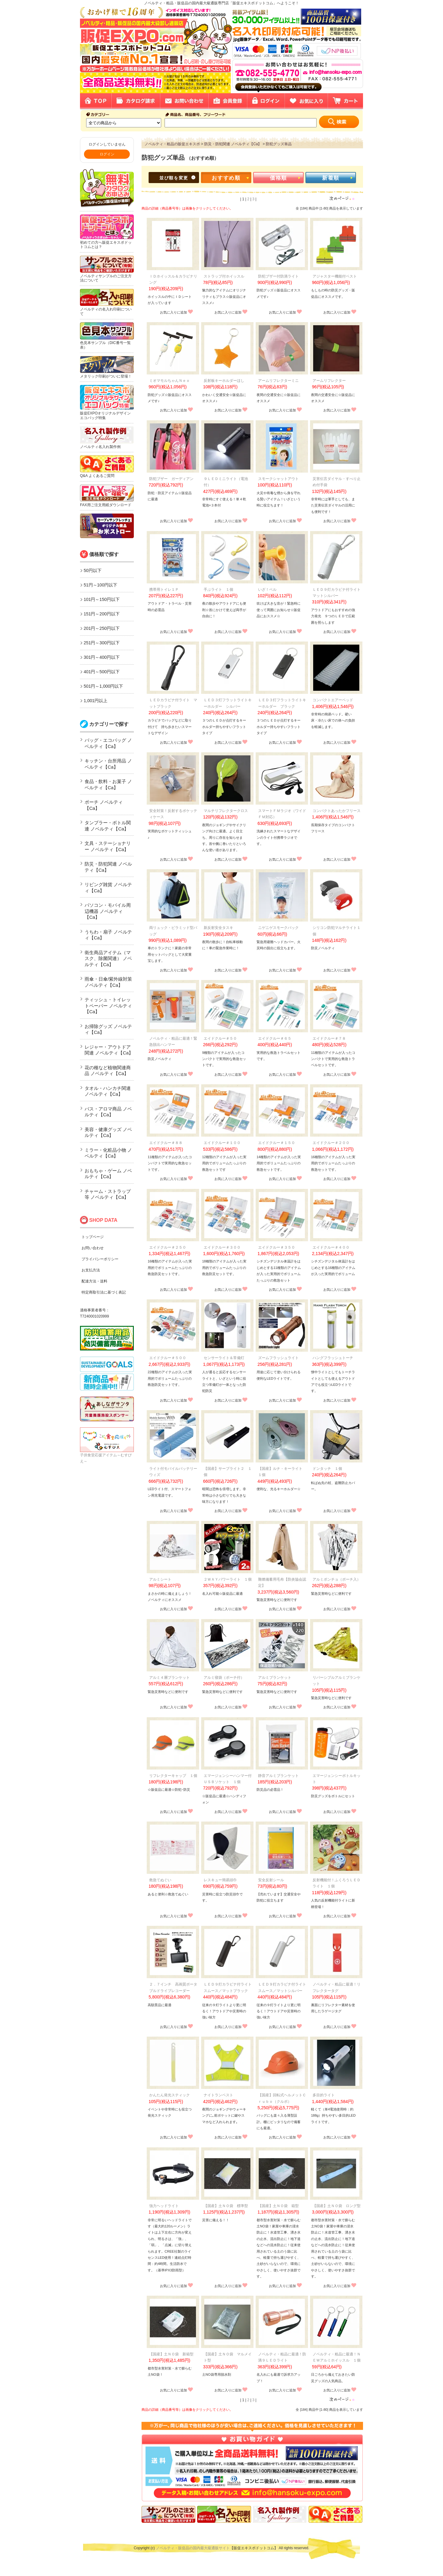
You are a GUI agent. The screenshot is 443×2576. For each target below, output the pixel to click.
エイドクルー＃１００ (222, 1143)
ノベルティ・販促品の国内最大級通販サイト (193, 2548)
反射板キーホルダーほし (224, 380)
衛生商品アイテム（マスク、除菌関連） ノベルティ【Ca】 (108, 958)
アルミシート (160, 1579)
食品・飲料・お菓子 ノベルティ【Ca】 (108, 784)
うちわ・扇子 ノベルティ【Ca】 (108, 935)
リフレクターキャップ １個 (173, 1776)
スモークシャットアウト (278, 479)
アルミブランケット (274, 1677)
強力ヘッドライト (164, 2206)
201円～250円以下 (102, 628)
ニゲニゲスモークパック (278, 928)
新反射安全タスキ (218, 928)
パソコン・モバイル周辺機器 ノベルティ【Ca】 (108, 911)
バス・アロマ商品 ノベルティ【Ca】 (108, 1112)
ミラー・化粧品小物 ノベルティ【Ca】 (108, 1153)
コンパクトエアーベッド (333, 700)
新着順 (330, 178)
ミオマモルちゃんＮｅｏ (169, 380)
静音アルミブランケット (278, 1776)
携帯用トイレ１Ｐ (164, 589)
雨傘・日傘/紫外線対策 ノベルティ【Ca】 (108, 982)
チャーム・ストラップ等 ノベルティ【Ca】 (108, 1194)
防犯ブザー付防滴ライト (278, 276)
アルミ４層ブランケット (169, 1677)
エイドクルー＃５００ (167, 1358)
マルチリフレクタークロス (226, 811)
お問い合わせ (93, 1248)
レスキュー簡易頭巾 (220, 1880)
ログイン (107, 154)
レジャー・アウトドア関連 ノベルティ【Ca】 (109, 1050)
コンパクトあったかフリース (337, 811)
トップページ (93, 1237)
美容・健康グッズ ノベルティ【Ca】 (108, 1132)
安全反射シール (271, 1880)
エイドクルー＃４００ (331, 1247)
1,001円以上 (95, 700)
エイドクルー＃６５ (274, 1038)
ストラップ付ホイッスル (224, 276)
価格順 (278, 178)
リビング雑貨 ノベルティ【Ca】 (108, 887)
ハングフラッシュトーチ (333, 1358)
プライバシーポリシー (100, 1259)
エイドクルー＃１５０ (276, 1143)
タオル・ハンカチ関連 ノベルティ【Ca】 (108, 1091)
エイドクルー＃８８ (165, 1143)
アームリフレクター (329, 380)
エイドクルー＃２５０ (167, 1247)
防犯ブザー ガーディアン (171, 479)
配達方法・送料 (94, 1281)
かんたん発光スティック (169, 2095)
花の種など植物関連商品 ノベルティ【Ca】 (108, 1070)
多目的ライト (324, 2095)
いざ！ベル (267, 589)
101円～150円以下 (102, 599)
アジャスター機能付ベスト (335, 276)
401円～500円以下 (102, 671)
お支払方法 (91, 1270)
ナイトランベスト (218, 2095)
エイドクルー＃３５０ (276, 1247)
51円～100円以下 (100, 584)
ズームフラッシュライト (278, 1358)
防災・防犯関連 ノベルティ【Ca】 (108, 867)
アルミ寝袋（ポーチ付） (224, 1677)
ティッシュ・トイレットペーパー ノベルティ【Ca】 (108, 1005)
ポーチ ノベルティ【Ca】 (104, 805)
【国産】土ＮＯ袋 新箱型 (171, 2354)
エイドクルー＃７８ (329, 1038)
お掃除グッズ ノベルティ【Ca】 (108, 1029)
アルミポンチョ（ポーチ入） (337, 1579)
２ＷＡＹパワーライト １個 (228, 1579)
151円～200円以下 (102, 613)
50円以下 (93, 570)
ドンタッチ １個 (327, 1468)
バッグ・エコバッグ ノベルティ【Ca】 (108, 743)
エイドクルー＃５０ (220, 1038)
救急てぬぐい (160, 1880)
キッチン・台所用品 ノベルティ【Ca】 (108, 764)
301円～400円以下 (102, 657)
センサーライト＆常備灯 (224, 1358)
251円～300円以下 (102, 642)
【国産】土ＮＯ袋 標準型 (226, 2206)
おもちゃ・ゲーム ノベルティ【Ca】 (108, 1173)
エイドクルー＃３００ (222, 1247)
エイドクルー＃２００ (331, 1143)
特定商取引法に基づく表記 (104, 1292)
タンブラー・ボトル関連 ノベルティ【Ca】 (108, 825)
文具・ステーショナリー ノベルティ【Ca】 (108, 846)
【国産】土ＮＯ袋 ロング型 (337, 2206)
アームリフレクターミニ (278, 380)
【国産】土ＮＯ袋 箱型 (278, 2206)
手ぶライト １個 (218, 589)
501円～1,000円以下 (103, 686)
